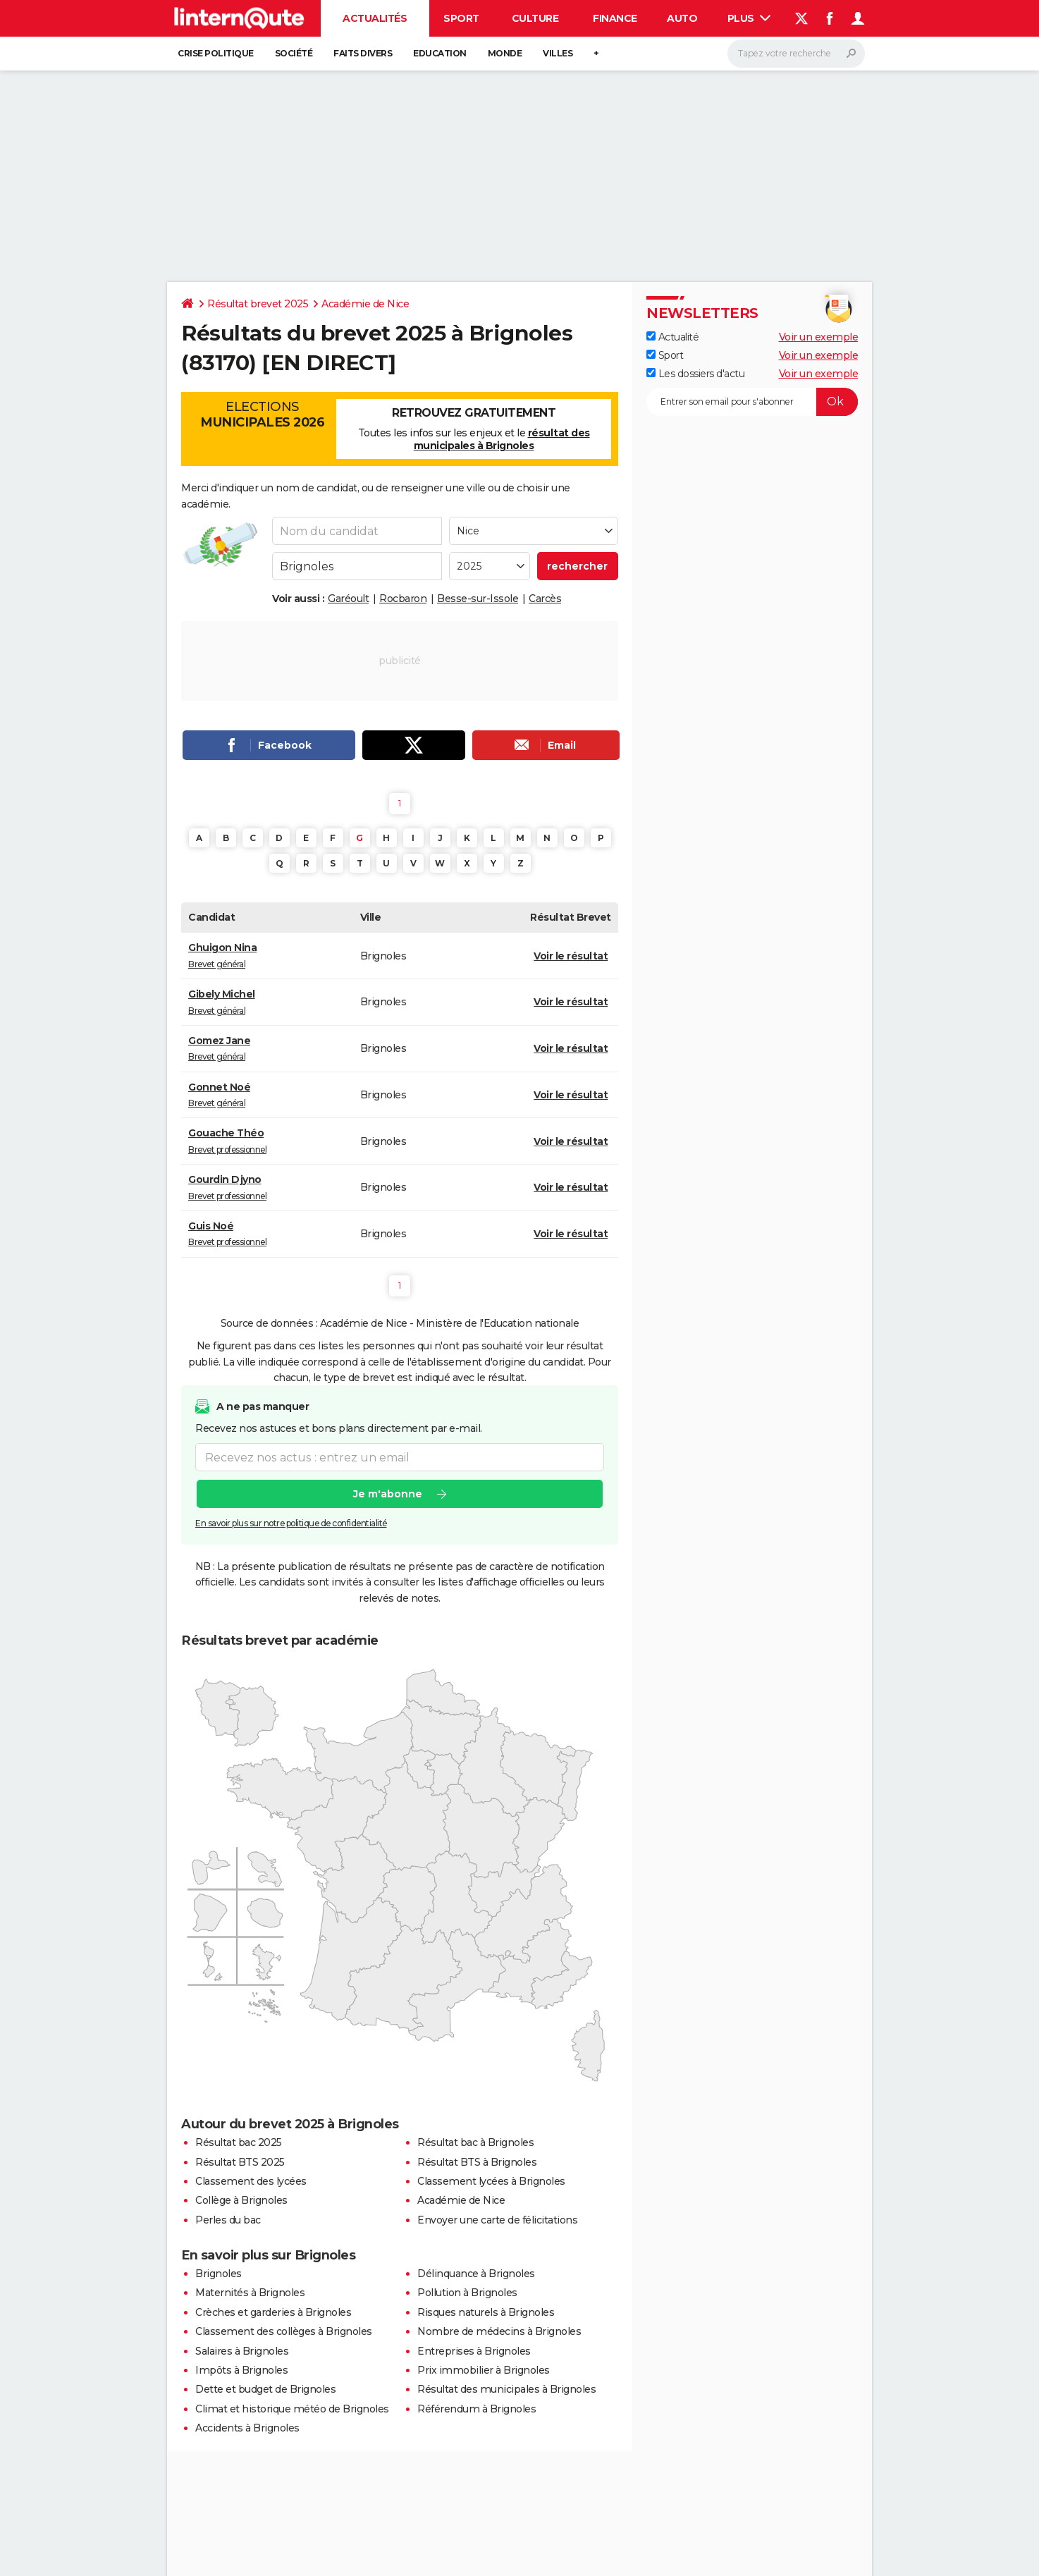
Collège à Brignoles (241, 2200)
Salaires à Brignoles (241, 2351)
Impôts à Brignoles (241, 2370)
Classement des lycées (251, 2181)
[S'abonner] (752, 402)
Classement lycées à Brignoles (491, 2181)
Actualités (375, 18)
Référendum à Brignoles (476, 2409)
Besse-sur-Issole (477, 598)
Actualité (672, 337)
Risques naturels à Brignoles (485, 2312)
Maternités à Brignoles (250, 2292)
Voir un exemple (819, 337)
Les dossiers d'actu (695, 373)
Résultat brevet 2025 (257, 304)
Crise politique (216, 53)
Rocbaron (402, 598)
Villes (557, 53)
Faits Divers (362, 53)
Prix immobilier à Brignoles (483, 2370)
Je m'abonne (387, 1494)
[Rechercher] (796, 53)
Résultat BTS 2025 (240, 2162)
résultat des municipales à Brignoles (502, 439)
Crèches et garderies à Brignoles (273, 2312)
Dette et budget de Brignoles (265, 2389)
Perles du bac (228, 2220)
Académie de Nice (365, 304)
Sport (461, 18)
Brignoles (218, 2273)
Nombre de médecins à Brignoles (499, 2331)
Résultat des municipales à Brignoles (506, 2389)
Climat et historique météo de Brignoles (292, 2409)
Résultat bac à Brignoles (475, 2142)
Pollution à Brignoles (467, 2292)
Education (440, 53)
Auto (682, 18)
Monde (505, 53)
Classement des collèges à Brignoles (283, 2331)
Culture (535, 18)
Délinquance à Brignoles (476, 2273)
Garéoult (348, 598)
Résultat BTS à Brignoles (476, 2162)
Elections (262, 414)
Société (294, 53)
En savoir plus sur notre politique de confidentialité (291, 1524)
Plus (749, 18)
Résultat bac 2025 (238, 2142)
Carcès (545, 598)
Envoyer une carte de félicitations (497, 2220)
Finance (615, 18)
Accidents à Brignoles (247, 2428)
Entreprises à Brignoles (474, 2351)
